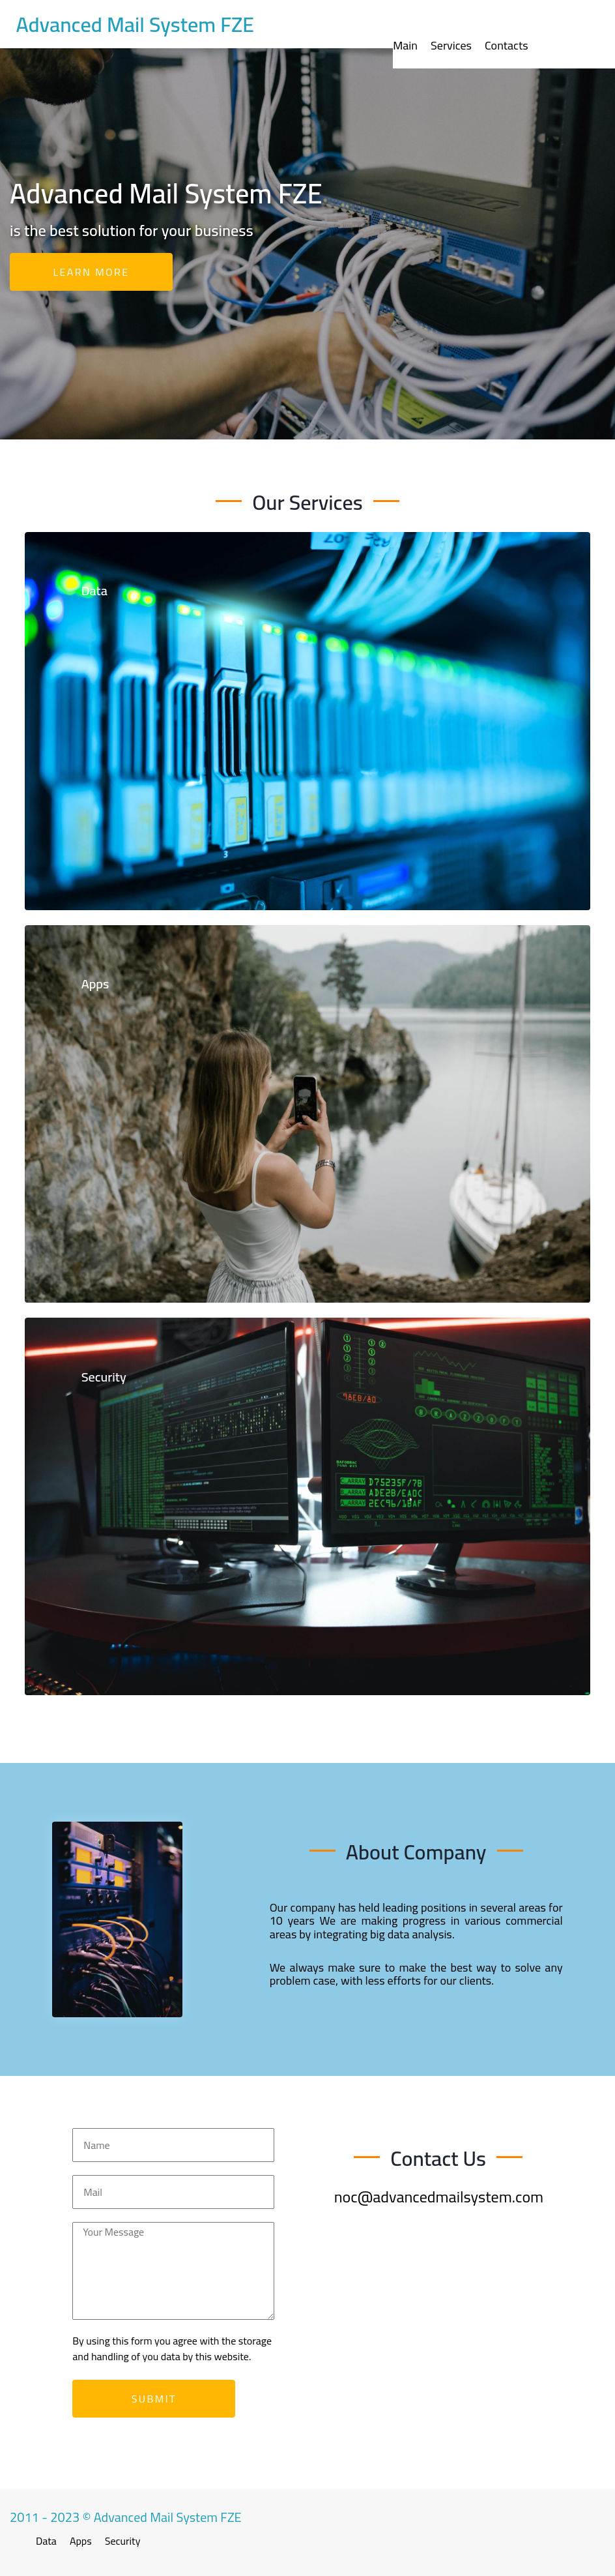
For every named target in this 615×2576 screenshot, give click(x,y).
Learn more (91, 272)
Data (46, 2541)
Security (123, 2541)
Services (451, 45)
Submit (154, 2398)
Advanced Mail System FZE (134, 24)
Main (405, 45)
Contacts (506, 45)
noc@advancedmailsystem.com (438, 2197)
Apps (81, 2541)
